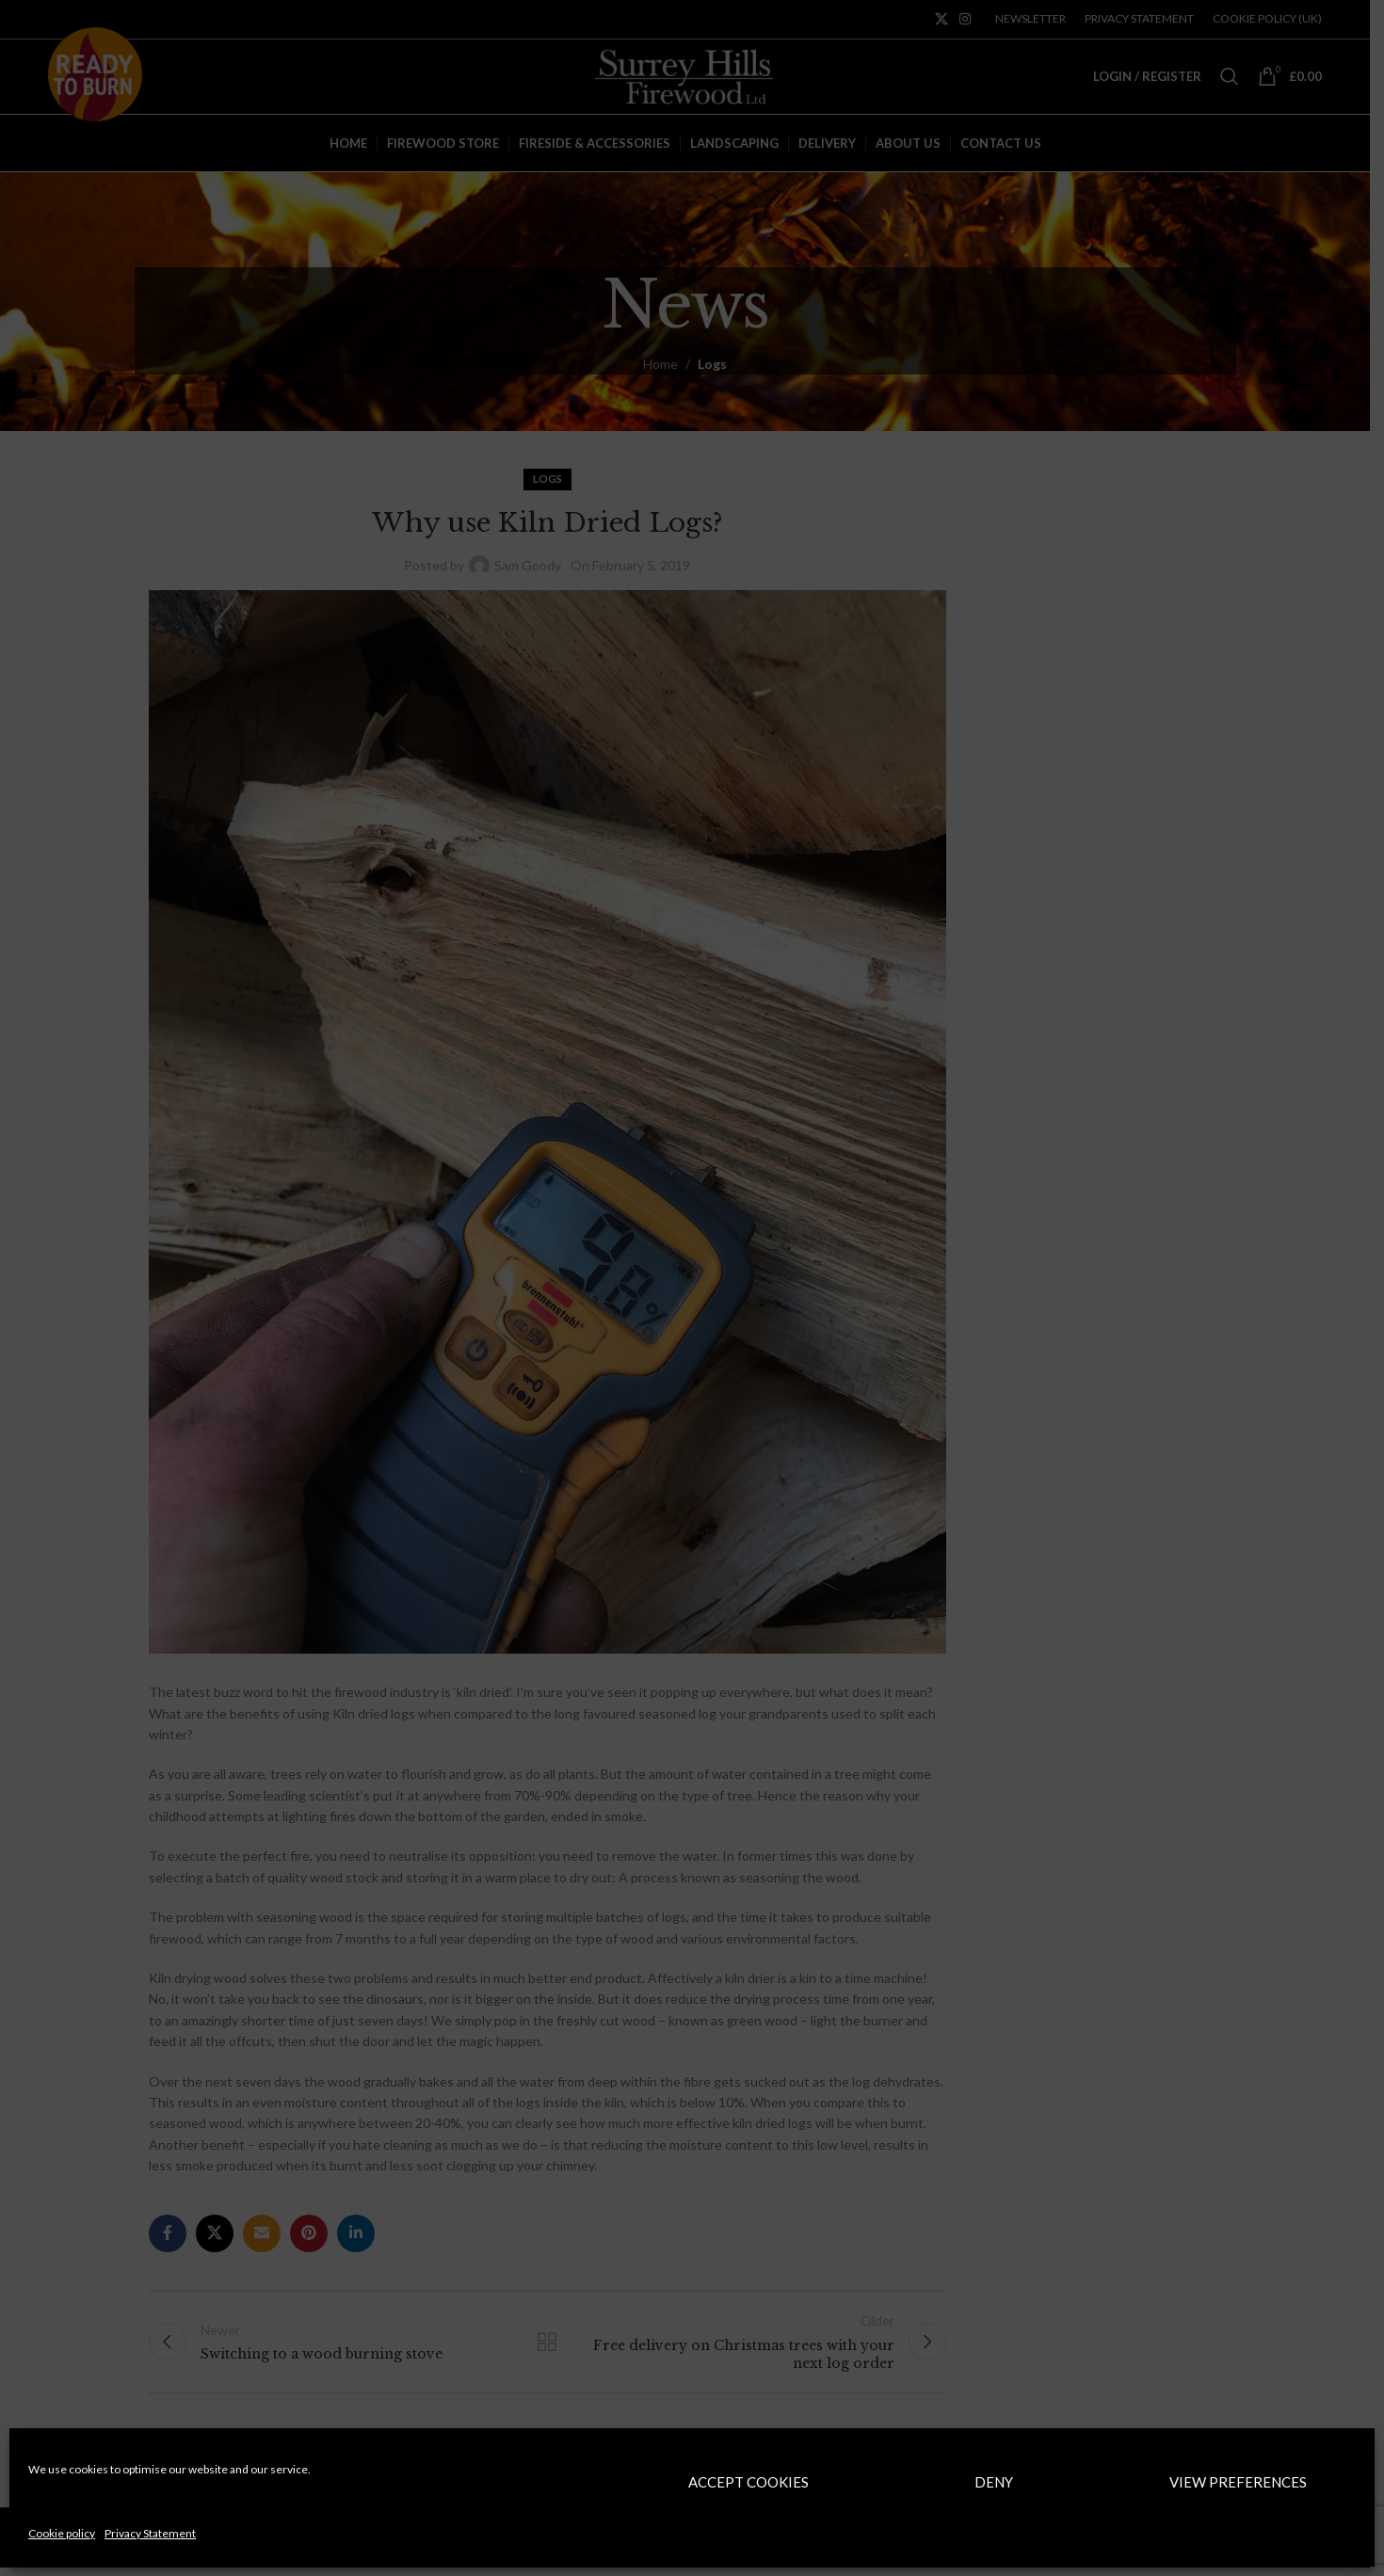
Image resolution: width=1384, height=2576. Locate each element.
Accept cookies (748, 2481)
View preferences (1238, 2481)
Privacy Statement (150, 2533)
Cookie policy (61, 2533)
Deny (993, 2481)
